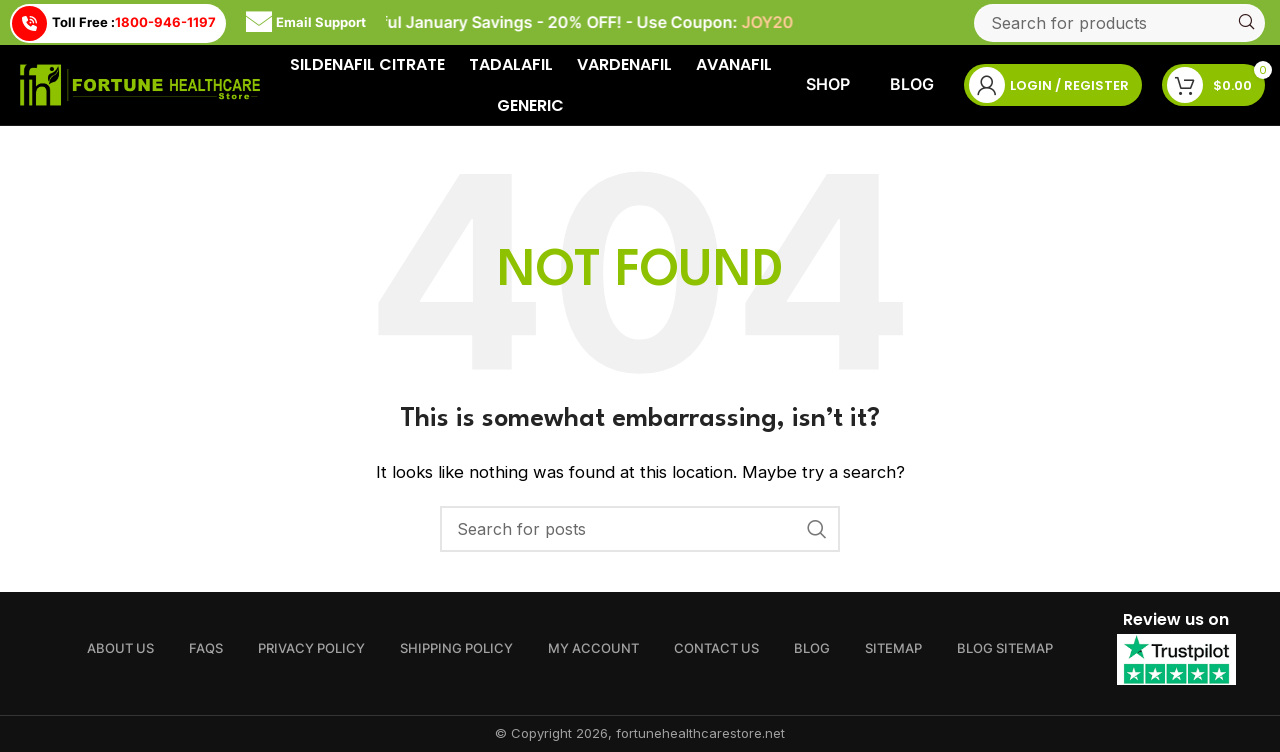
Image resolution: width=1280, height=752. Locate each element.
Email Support (306, 23)
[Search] (1119, 23)
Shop (828, 84)
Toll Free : (114, 23)
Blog (912, 84)
